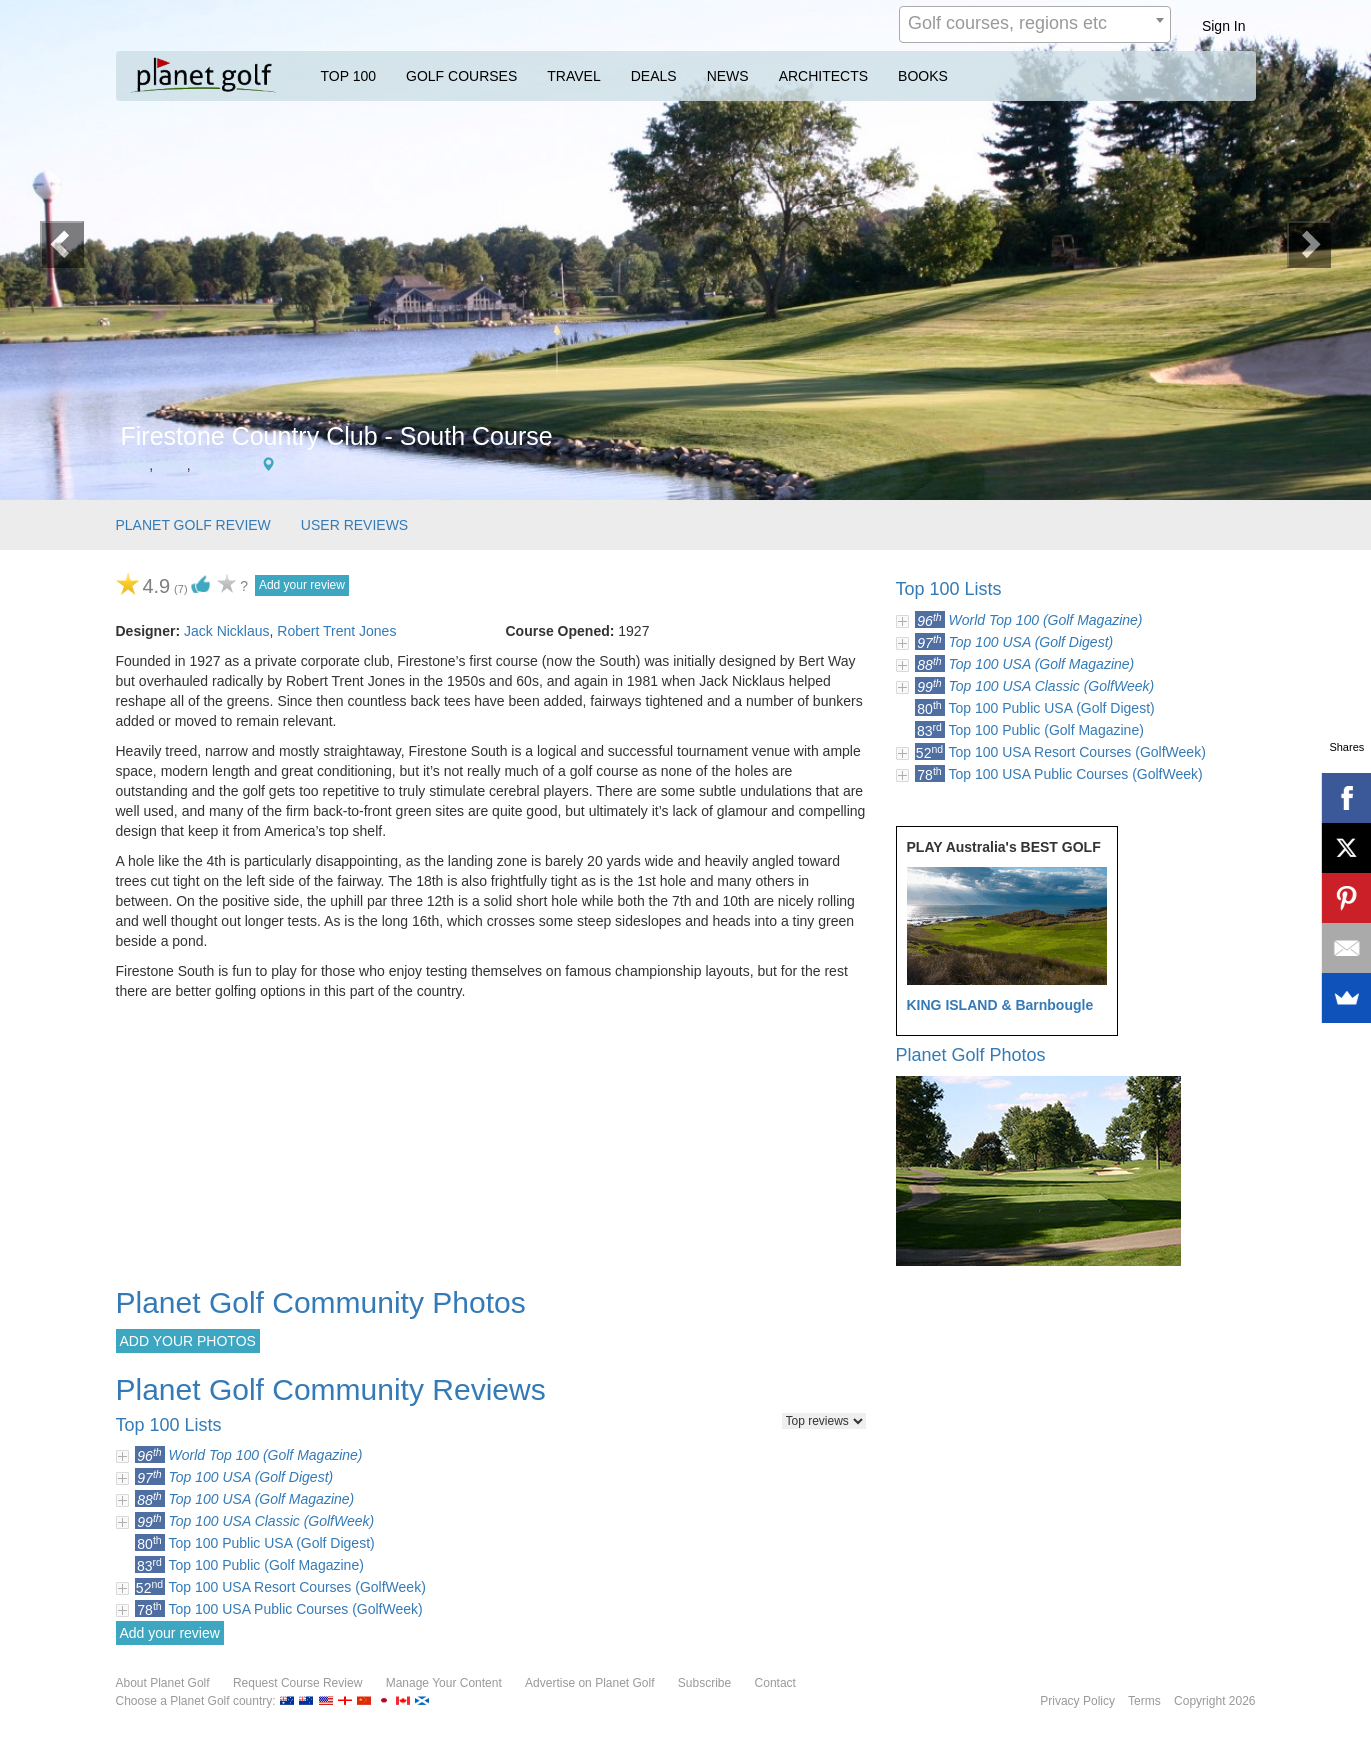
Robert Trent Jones (336, 631)
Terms (1144, 1701)
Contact (775, 1683)
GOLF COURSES (461, 76)
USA (135, 465)
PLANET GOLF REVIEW (193, 525)
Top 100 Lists (949, 589)
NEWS (728, 76)
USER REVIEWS (354, 525)
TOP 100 (349, 76)
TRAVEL (573, 76)
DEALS (654, 76)
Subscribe (704, 1683)
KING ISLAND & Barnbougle (1000, 1005)
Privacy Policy (1077, 1701)
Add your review (302, 585)
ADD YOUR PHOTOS (188, 1341)
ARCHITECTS (823, 76)
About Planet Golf (163, 1683)
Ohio (172, 465)
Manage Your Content (444, 1683)
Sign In (1224, 26)
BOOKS (923, 76)
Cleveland (225, 465)
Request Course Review (297, 1683)
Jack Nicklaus (227, 631)
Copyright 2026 (1214, 1701)
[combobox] (1035, 24)
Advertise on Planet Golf (589, 1683)
